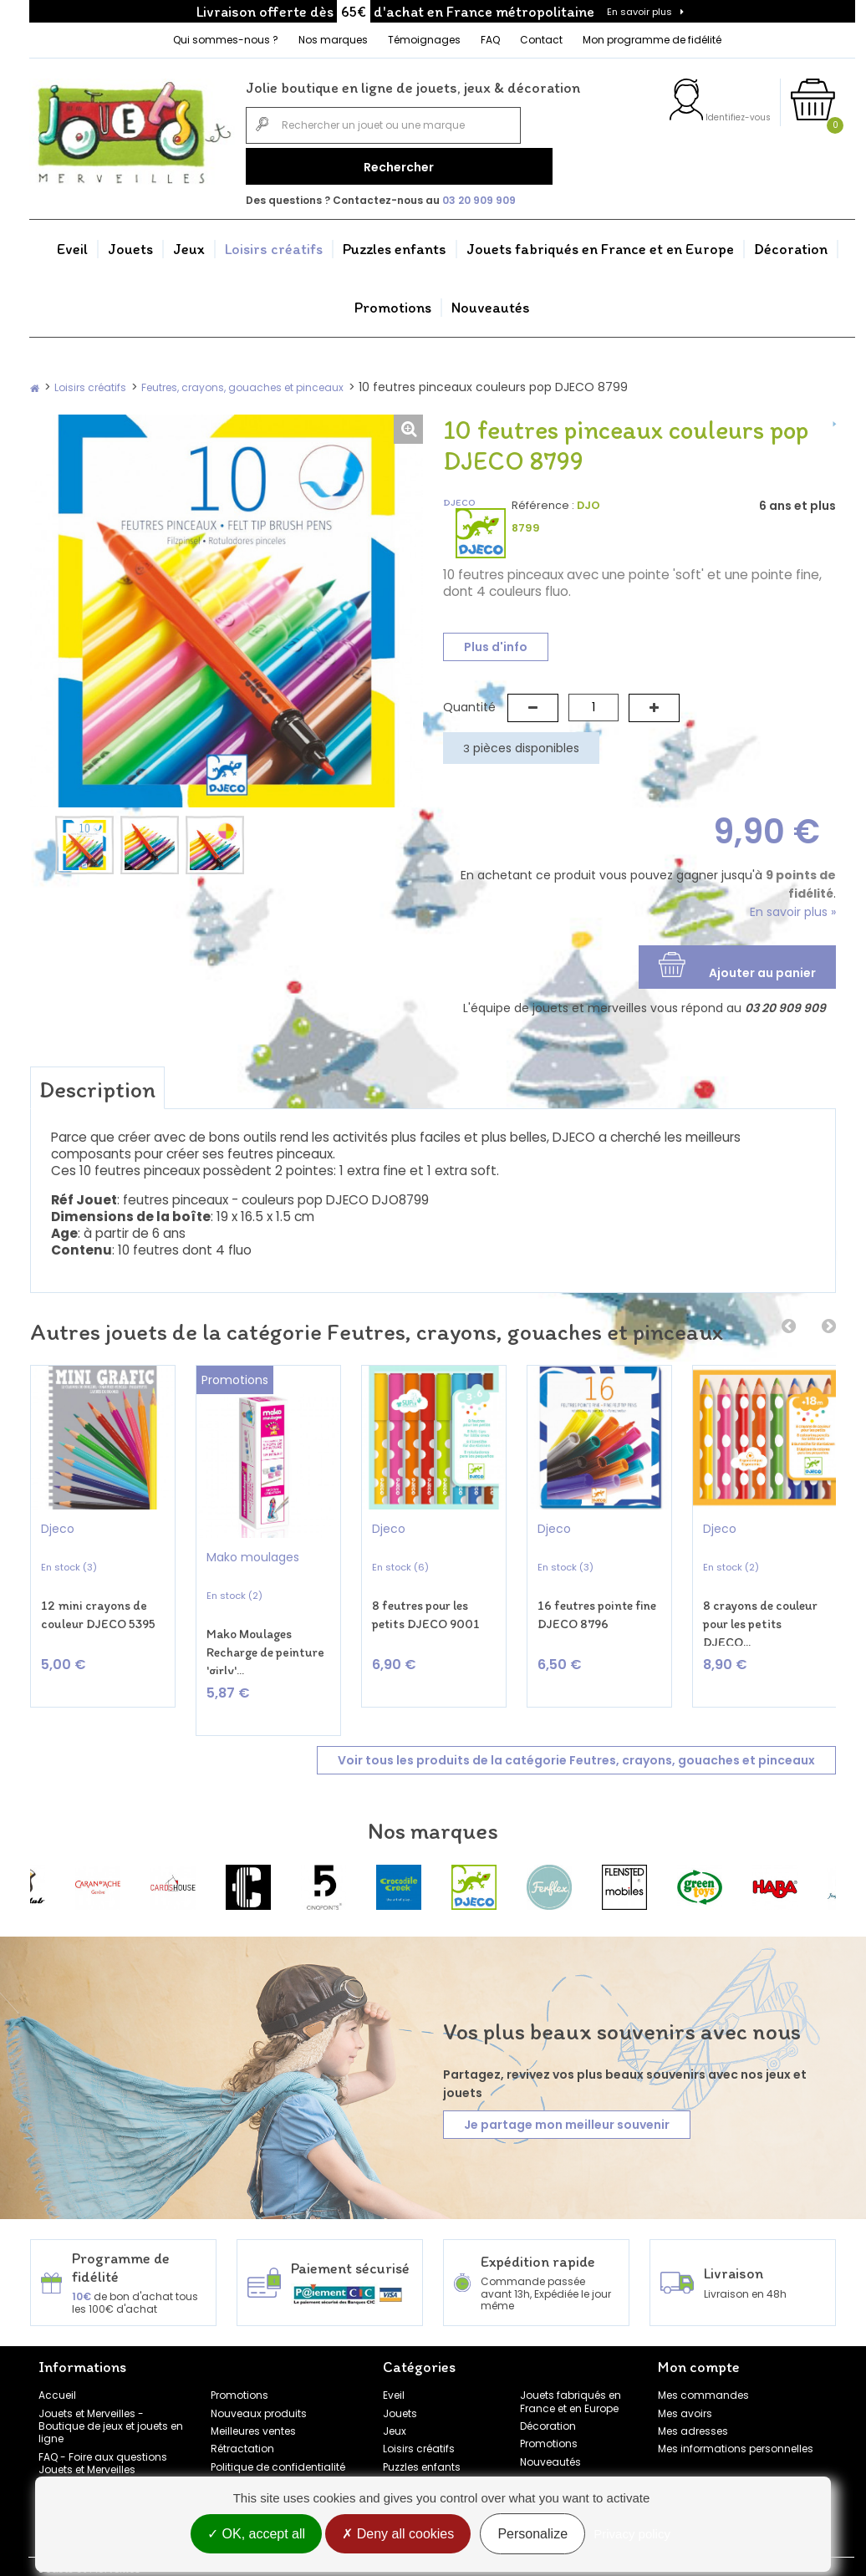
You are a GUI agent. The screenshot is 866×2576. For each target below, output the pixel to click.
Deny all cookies (398, 2536)
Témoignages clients (92, 2457)
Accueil (57, 2365)
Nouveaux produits (259, 2382)
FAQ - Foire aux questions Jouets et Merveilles (102, 2432)
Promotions (392, 299)
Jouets (130, 241)
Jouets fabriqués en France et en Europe (600, 241)
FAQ (490, 40)
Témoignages (424, 40)
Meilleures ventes (253, 2400)
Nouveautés (490, 299)
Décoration (791, 241)
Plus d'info (495, 639)
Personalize (532, 2536)
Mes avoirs (685, 2382)
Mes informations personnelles (735, 2418)
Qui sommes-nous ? (225, 40)
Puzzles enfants (394, 241)
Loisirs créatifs (274, 241)
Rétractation (242, 2418)
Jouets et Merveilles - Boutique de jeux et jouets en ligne (110, 2395)
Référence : (543, 497)
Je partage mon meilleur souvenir (567, 2094)
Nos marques (333, 40)
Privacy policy (631, 2536)
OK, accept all (256, 2536)
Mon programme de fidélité (652, 40)
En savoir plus (639, 11)
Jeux (189, 241)
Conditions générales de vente (274, 2460)
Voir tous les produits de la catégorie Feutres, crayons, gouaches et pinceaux (576, 1729)
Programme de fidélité (94, 2474)
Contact (541, 40)
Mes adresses (693, 2400)
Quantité (469, 698)
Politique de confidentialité (278, 2436)
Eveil (72, 241)
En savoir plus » (793, 903)
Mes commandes (703, 2365)
